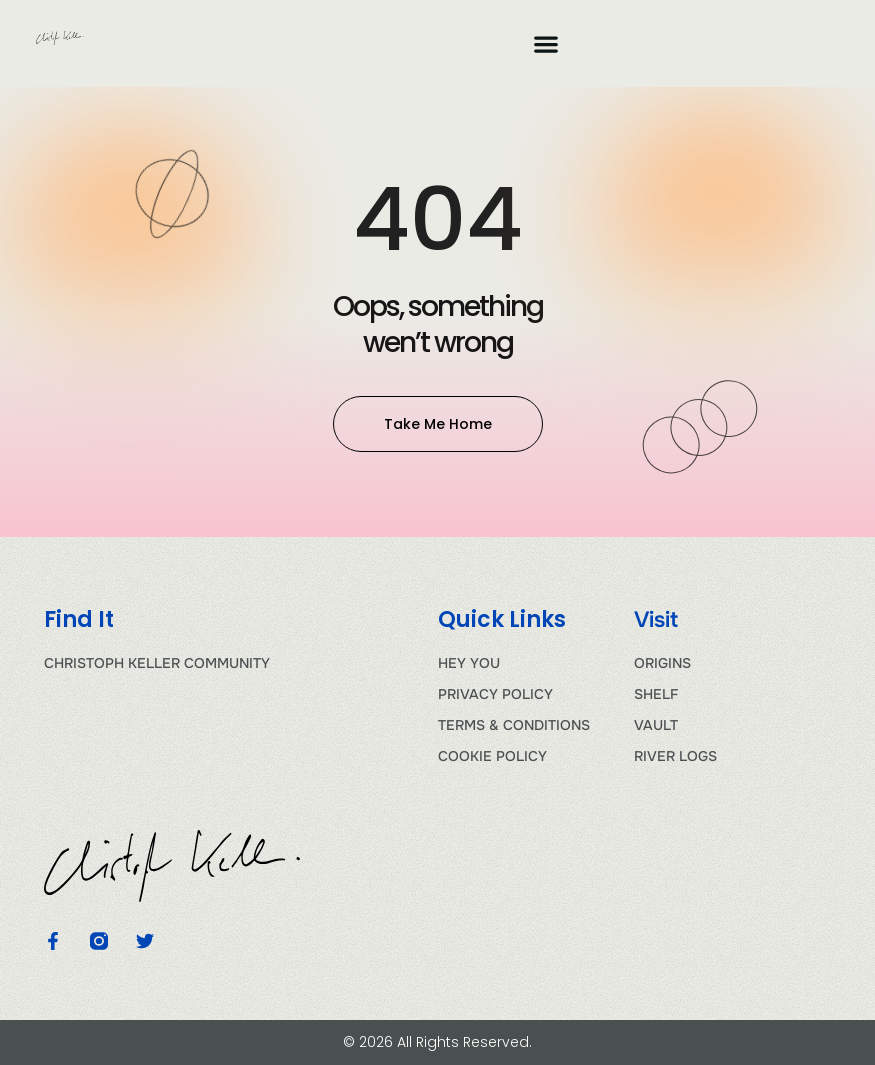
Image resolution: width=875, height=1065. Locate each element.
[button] (545, 43)
